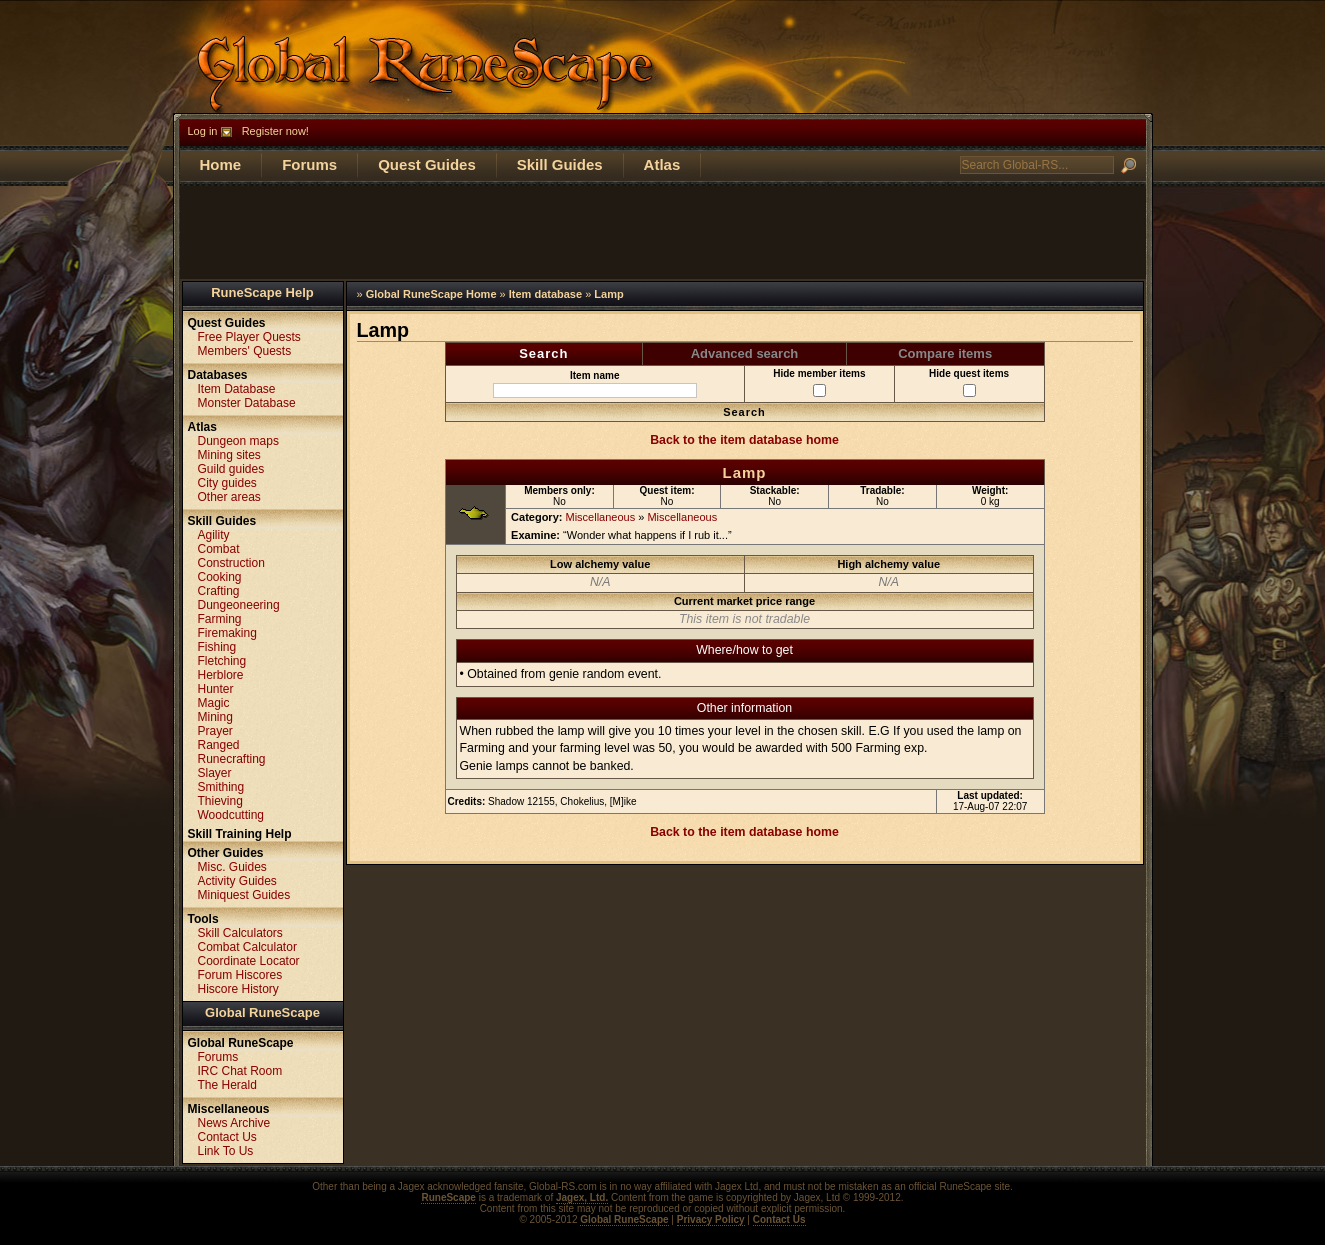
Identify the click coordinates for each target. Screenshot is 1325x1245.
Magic (214, 703)
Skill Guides (560, 164)
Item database (545, 294)
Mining (215, 717)
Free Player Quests (249, 337)
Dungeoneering (239, 605)
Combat (219, 549)
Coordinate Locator (249, 961)
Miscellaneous (601, 517)
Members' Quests (245, 351)
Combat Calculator (247, 947)
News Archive (234, 1123)
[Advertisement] (663, 231)
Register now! (275, 131)
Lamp (608, 294)
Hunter (216, 689)
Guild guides (231, 469)
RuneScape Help (262, 292)
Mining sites (229, 455)
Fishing (217, 647)
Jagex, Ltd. (582, 1197)
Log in (203, 131)
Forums (309, 164)
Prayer (215, 731)
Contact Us (227, 1137)
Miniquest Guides (244, 895)
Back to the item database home (744, 440)
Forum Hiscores (240, 975)
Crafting (219, 591)
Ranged (219, 745)
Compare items (945, 353)
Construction (231, 563)
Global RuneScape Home (431, 294)
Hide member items (819, 382)
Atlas (662, 164)
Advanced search (745, 353)
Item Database (237, 389)
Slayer (215, 773)
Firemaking (227, 633)
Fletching (222, 661)
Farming (220, 619)
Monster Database (247, 403)
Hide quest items (969, 382)
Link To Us (226, 1151)
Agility (214, 535)
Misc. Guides (232, 867)
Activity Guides (237, 881)
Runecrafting (232, 759)
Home (221, 164)
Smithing (221, 787)
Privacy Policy (711, 1219)
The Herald (227, 1085)
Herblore (221, 675)
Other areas (229, 497)
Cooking (220, 577)
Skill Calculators (240, 933)
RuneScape (448, 1197)
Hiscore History (238, 989)
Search (543, 353)
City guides (227, 483)
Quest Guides (427, 164)
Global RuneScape (262, 1012)
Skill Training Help (240, 834)
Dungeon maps (238, 441)
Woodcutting (231, 815)
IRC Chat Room (240, 1071)
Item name (595, 384)
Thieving (220, 801)
